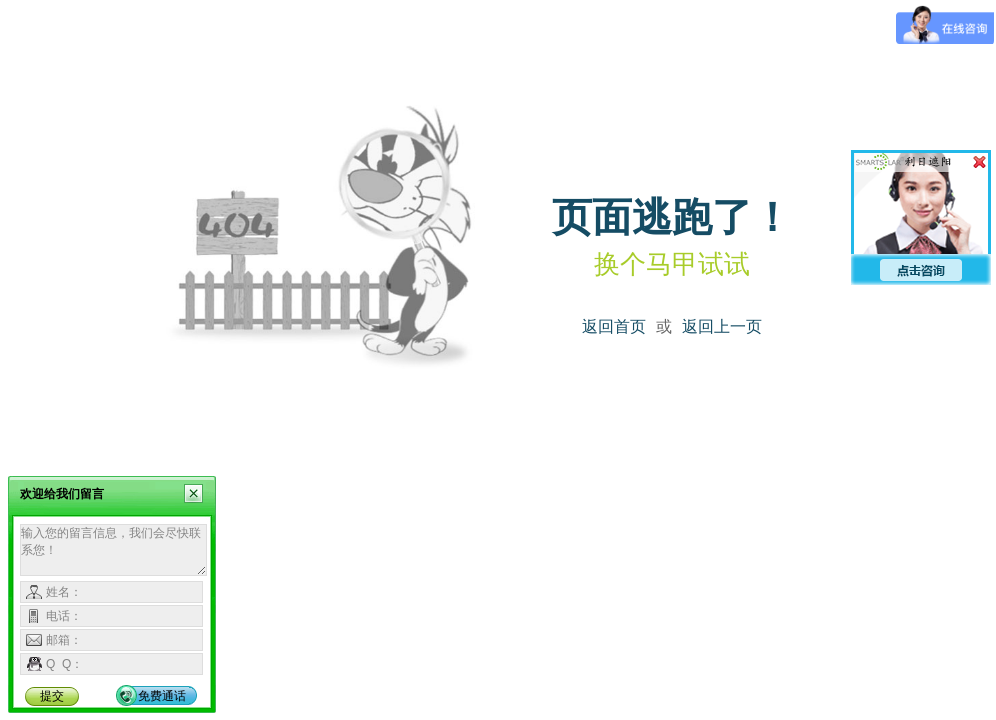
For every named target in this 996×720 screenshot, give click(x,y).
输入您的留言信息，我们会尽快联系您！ (113, 550)
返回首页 (614, 326)
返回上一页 (722, 326)
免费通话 (162, 696)
